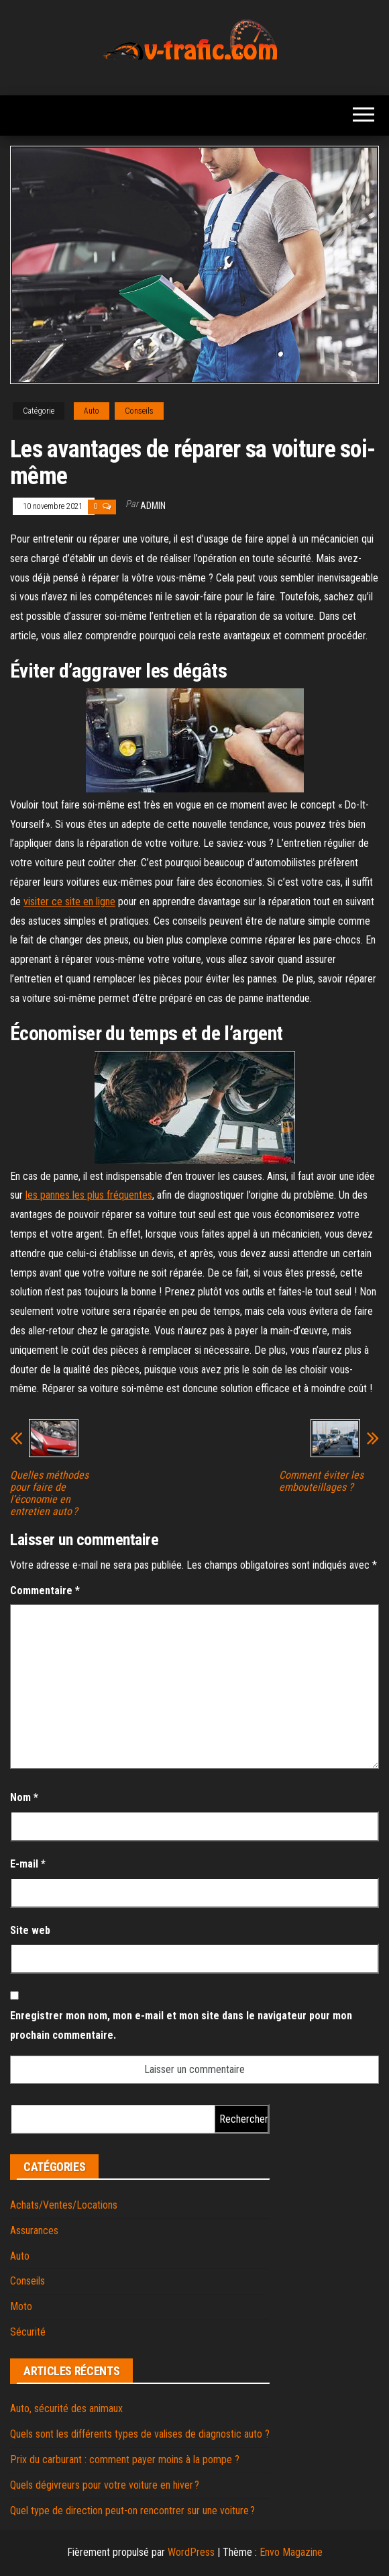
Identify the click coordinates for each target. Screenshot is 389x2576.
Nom (24, 1797)
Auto (91, 411)
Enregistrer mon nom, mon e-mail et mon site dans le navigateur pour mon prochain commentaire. (181, 2025)
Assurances (34, 2230)
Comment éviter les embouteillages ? (321, 1481)
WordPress (191, 2552)
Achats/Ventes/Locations (63, 2205)
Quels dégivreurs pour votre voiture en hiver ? (104, 2485)
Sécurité (28, 2332)
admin (153, 505)
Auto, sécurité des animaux (66, 2408)
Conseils (139, 411)
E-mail (28, 1863)
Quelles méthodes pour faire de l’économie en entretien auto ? (49, 1493)
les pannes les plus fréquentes (88, 1195)
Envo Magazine (291, 2552)
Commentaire (45, 1590)
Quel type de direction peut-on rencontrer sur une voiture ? (132, 2510)
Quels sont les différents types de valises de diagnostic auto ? (140, 2434)
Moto (21, 2306)
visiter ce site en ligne (69, 901)
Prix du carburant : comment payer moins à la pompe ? (124, 2459)
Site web (30, 1930)
